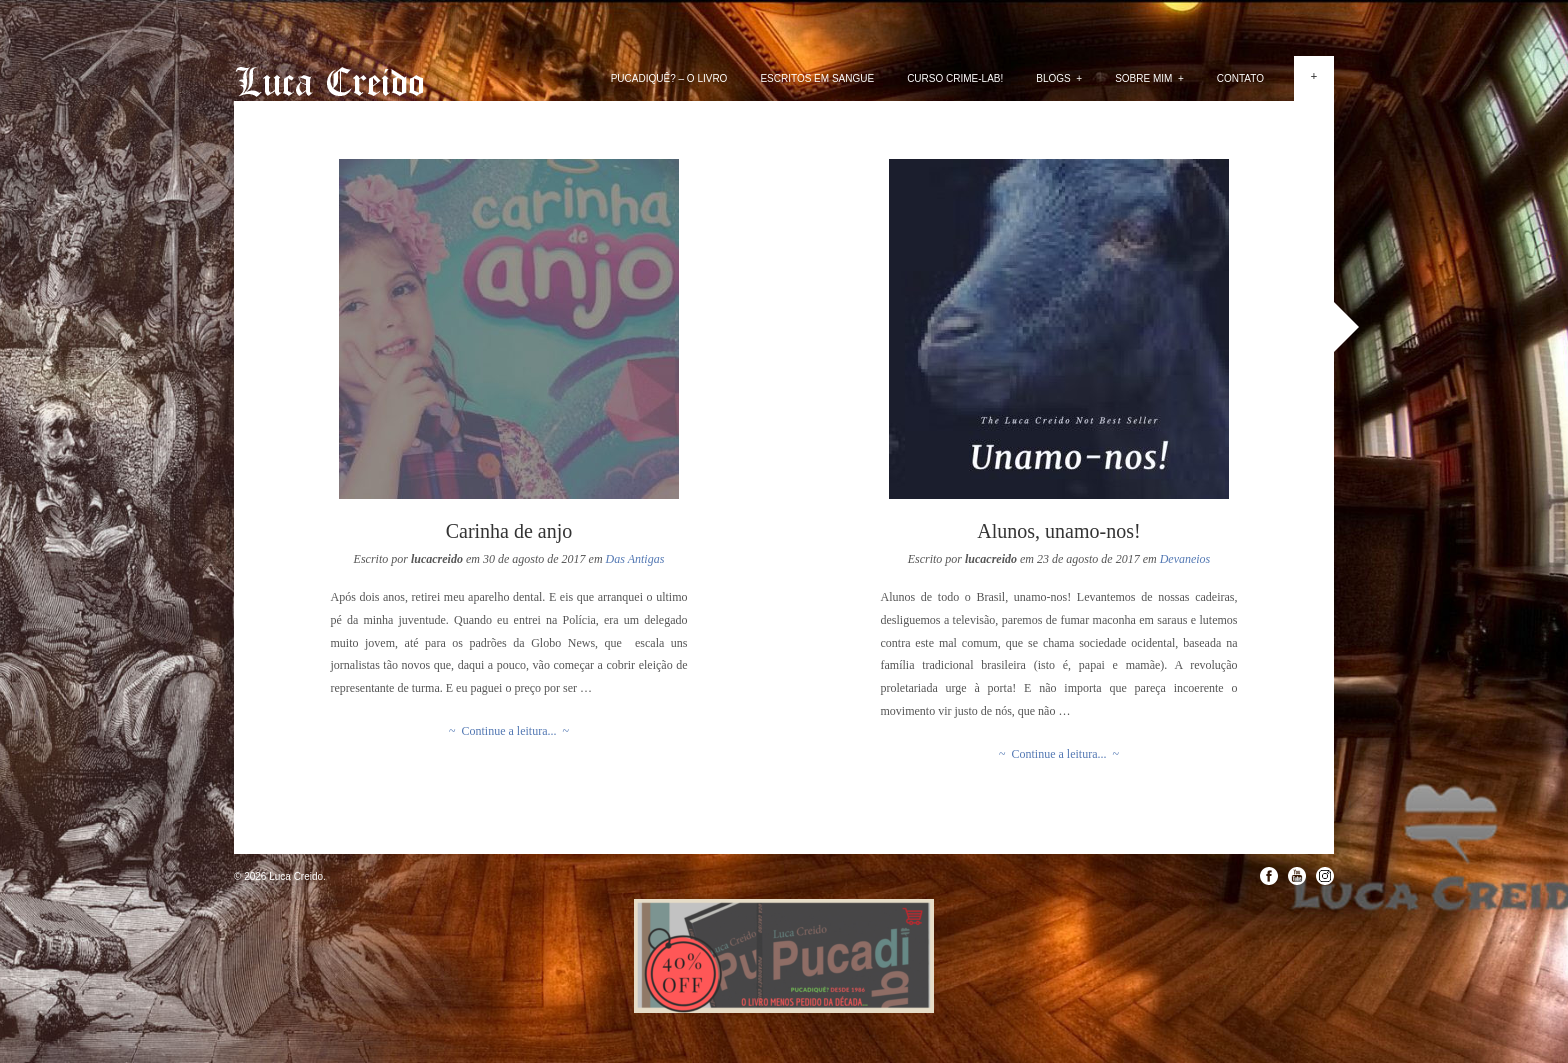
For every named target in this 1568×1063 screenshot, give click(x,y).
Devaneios (1185, 559)
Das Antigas (635, 559)
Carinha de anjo (509, 531)
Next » (1346, 327)
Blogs (1059, 78)
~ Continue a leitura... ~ (509, 731)
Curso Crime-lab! (955, 78)
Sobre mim (1149, 78)
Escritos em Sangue (817, 78)
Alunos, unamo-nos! (1058, 531)
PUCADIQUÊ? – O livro (669, 78)
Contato (1240, 78)
